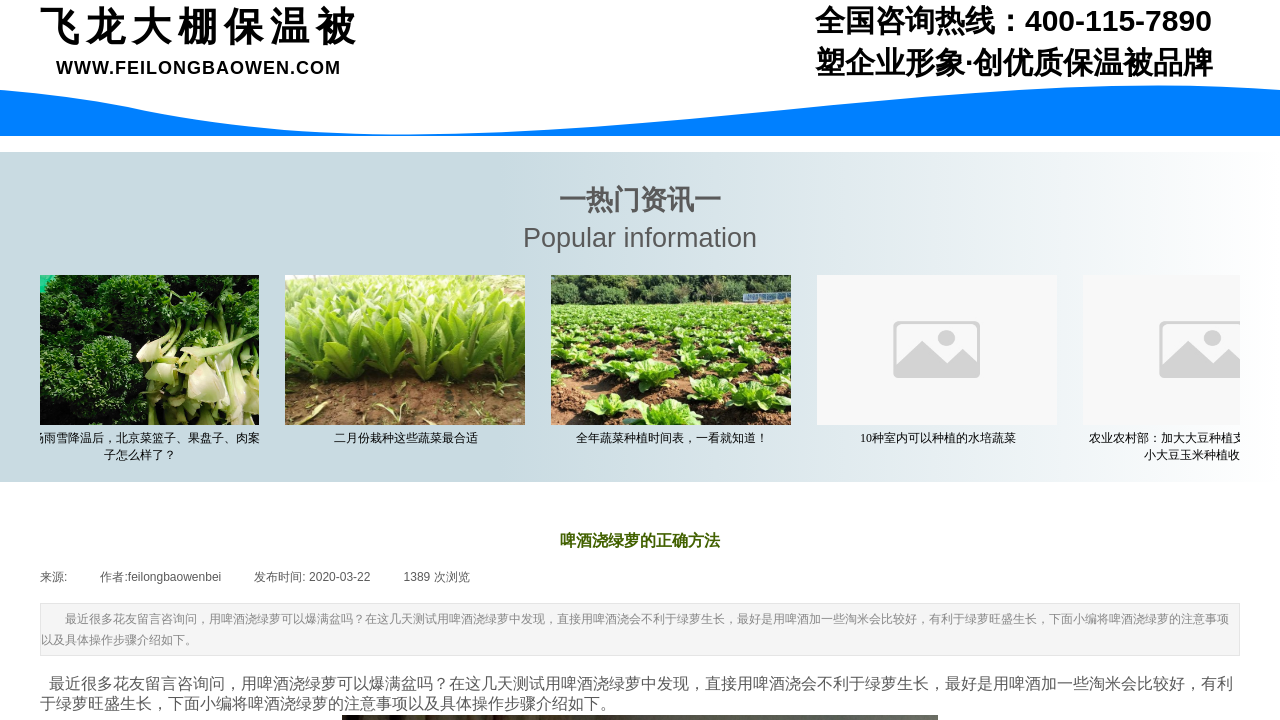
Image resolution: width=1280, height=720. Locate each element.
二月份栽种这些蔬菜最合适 (409, 438)
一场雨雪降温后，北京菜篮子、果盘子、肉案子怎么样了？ (143, 446)
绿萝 (321, 683)
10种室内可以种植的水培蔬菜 (941, 438)
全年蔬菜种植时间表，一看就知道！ (675, 438)
